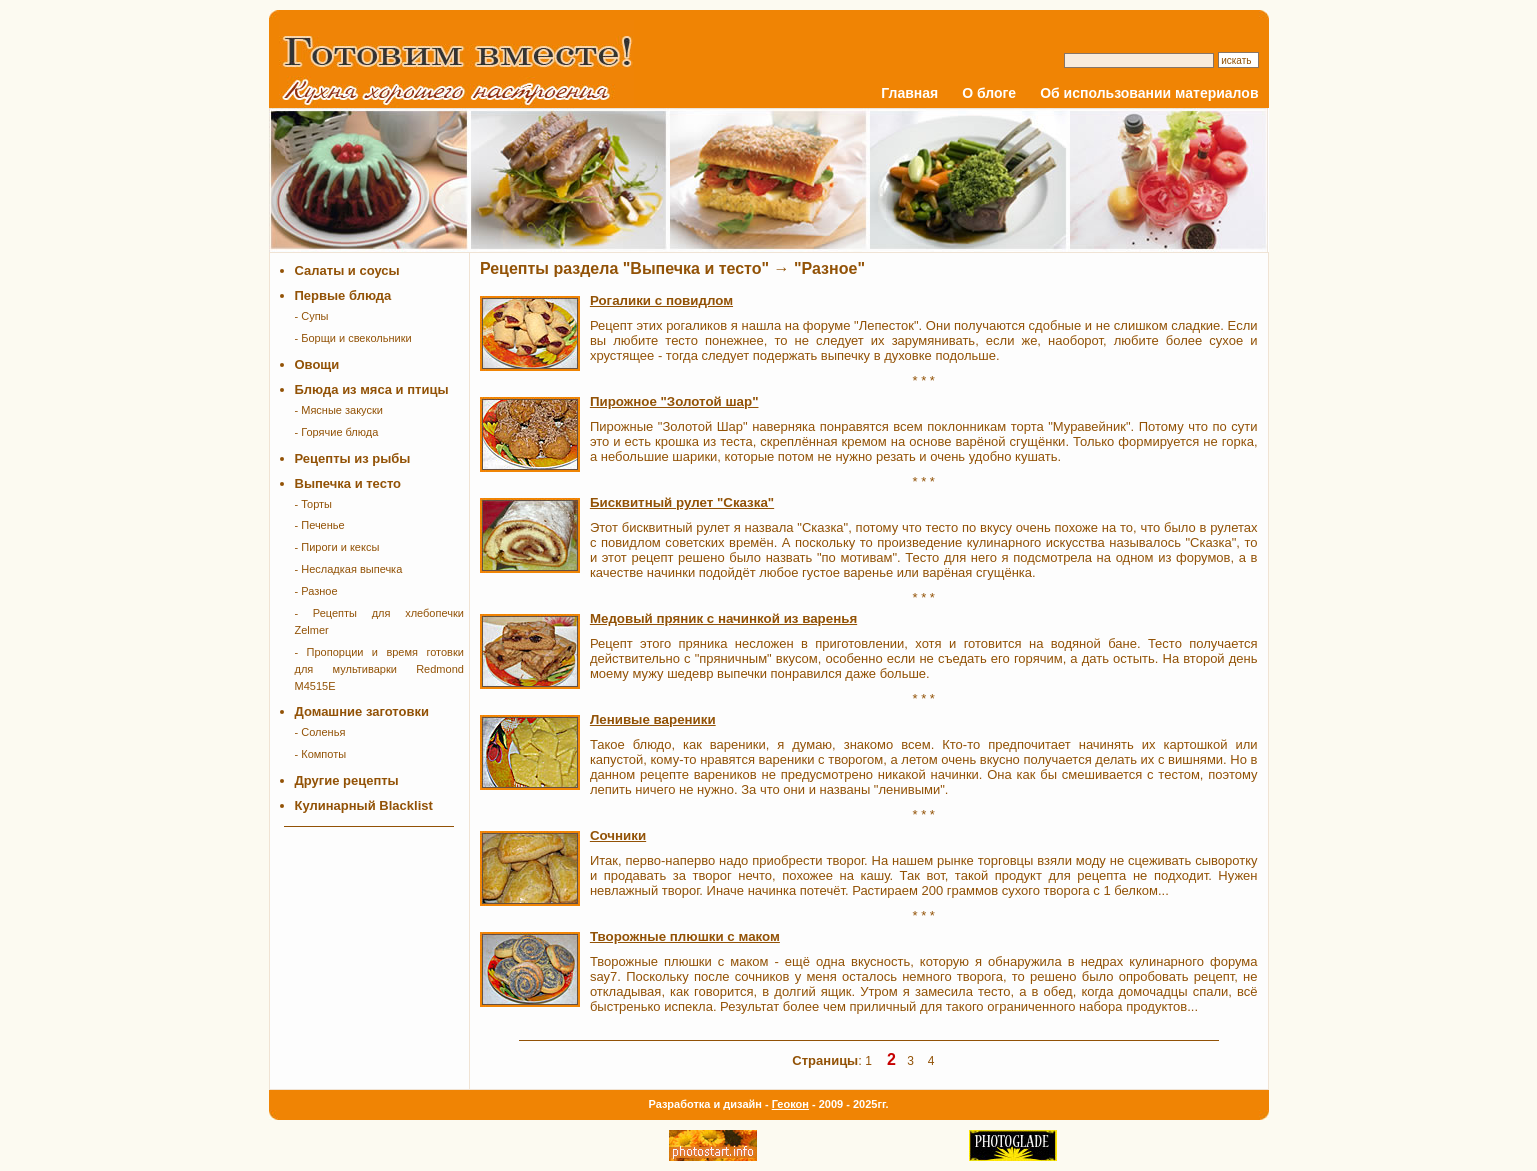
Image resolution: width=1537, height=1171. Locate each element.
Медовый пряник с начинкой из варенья (723, 618)
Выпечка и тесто (348, 483)
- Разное (316, 591)
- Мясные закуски (339, 410)
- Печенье (320, 525)
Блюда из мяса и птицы (372, 389)
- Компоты (321, 754)
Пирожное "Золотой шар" (674, 401)
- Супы (312, 316)
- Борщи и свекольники (353, 338)
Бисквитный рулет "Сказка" (682, 502)
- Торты (314, 504)
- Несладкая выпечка (349, 569)
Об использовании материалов (1149, 93)
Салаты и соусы (347, 270)
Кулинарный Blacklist (364, 805)
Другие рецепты (347, 780)
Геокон (790, 1104)
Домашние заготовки (362, 711)
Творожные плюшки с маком (685, 936)
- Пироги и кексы (337, 547)
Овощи (317, 364)
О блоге (989, 93)
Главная (909, 93)
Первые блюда (343, 295)
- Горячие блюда (337, 432)
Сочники (618, 835)
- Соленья (320, 732)
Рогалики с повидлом (661, 300)
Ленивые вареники (653, 719)
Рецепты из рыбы (353, 458)
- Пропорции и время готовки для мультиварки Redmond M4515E (379, 669)
